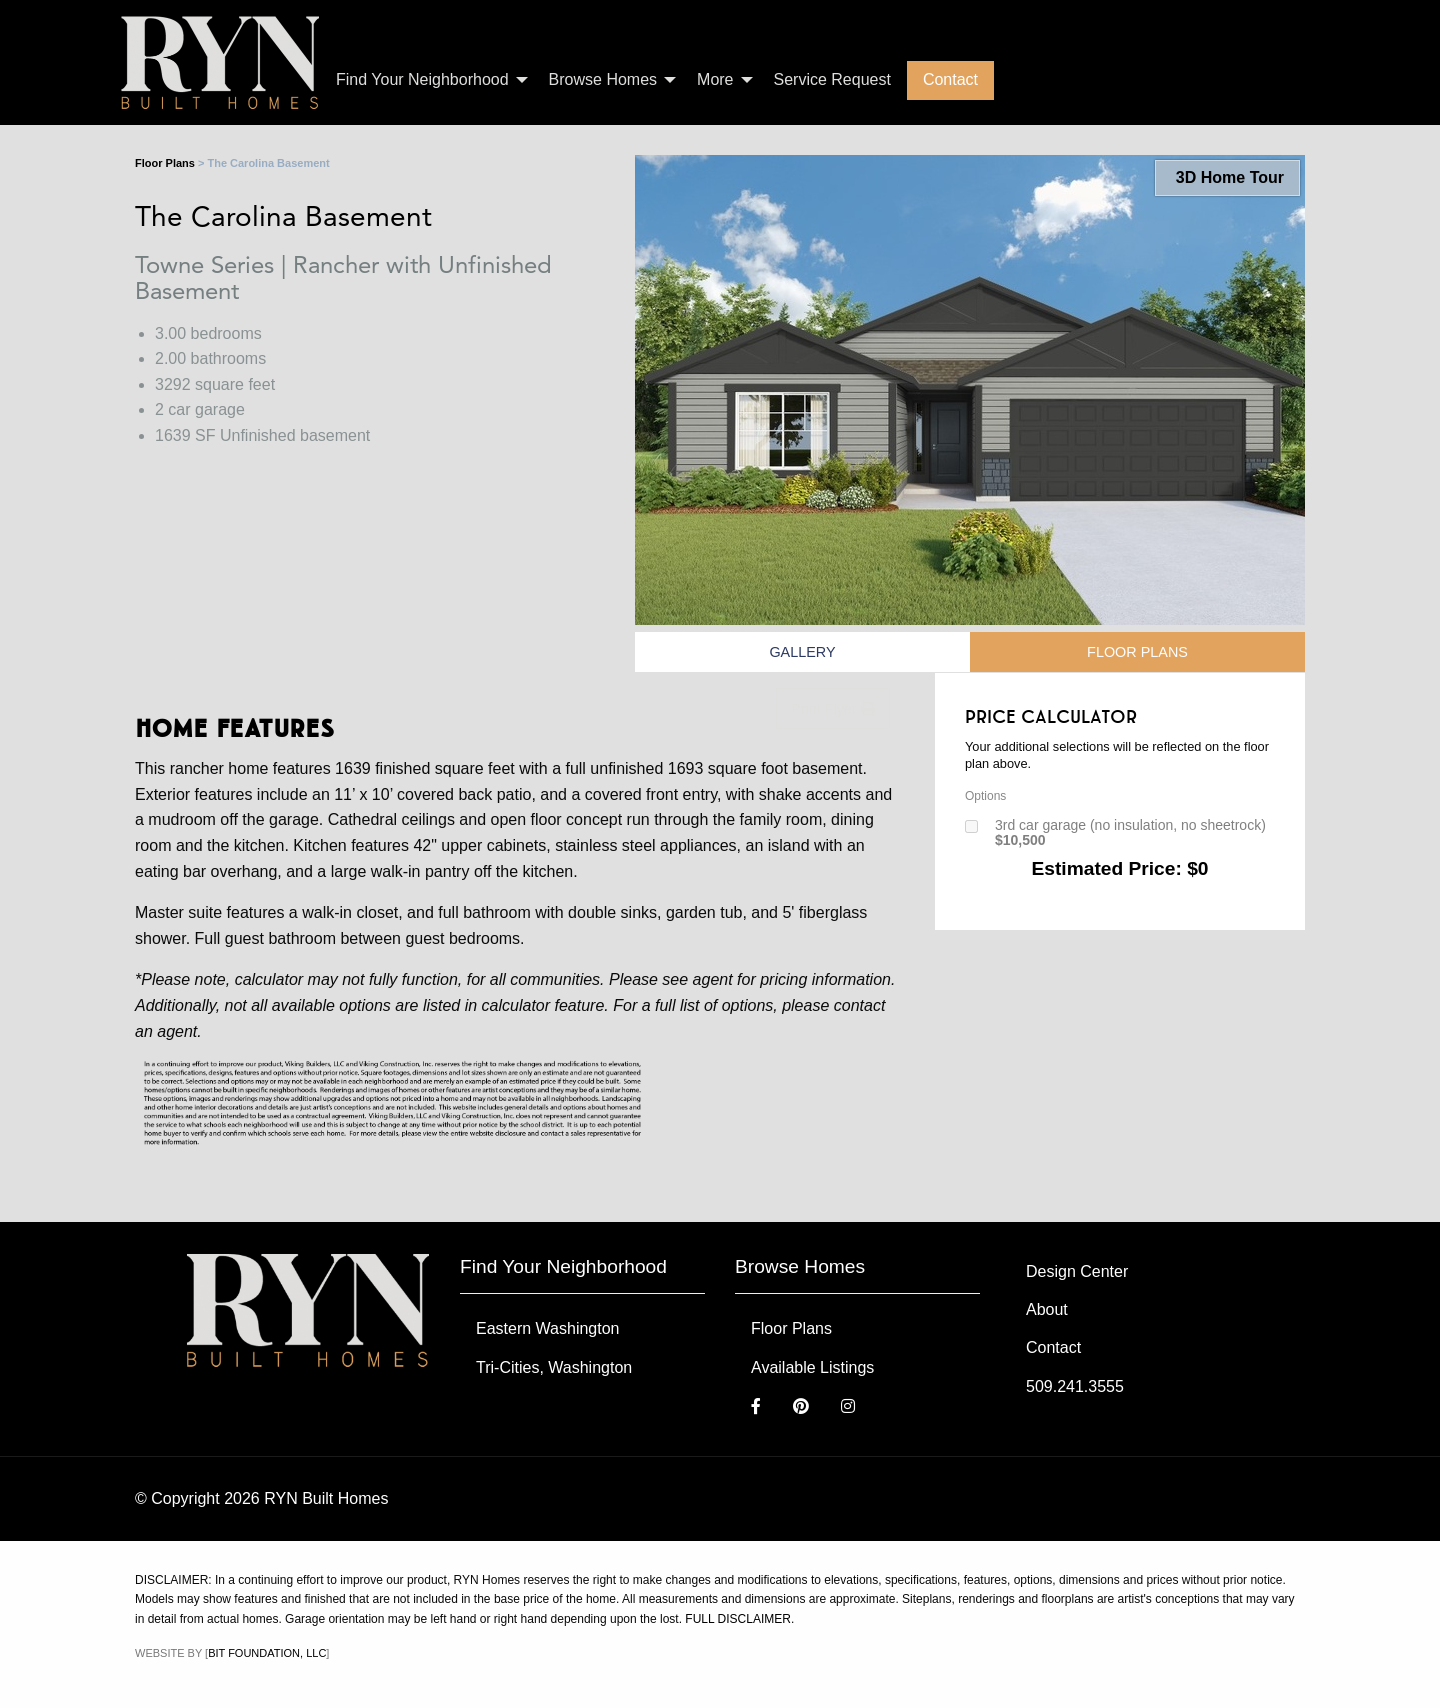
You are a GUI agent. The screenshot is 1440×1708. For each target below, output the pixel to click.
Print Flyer (833, 709)
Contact (1053, 1347)
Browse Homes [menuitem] (603, 79)
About (1047, 1309)
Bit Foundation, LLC (267, 1653)
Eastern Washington (547, 1328)
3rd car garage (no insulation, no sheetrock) (1130, 833)
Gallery (802, 652)
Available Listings (812, 1367)
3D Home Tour (1227, 177)
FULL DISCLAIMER (738, 1619)
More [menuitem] (715, 79)
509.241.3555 (1075, 1386)
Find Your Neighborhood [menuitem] (422, 79)
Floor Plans (165, 163)
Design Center (1077, 1271)
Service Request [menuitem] (832, 79)
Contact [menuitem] (950, 79)
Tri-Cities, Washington (554, 1367)
